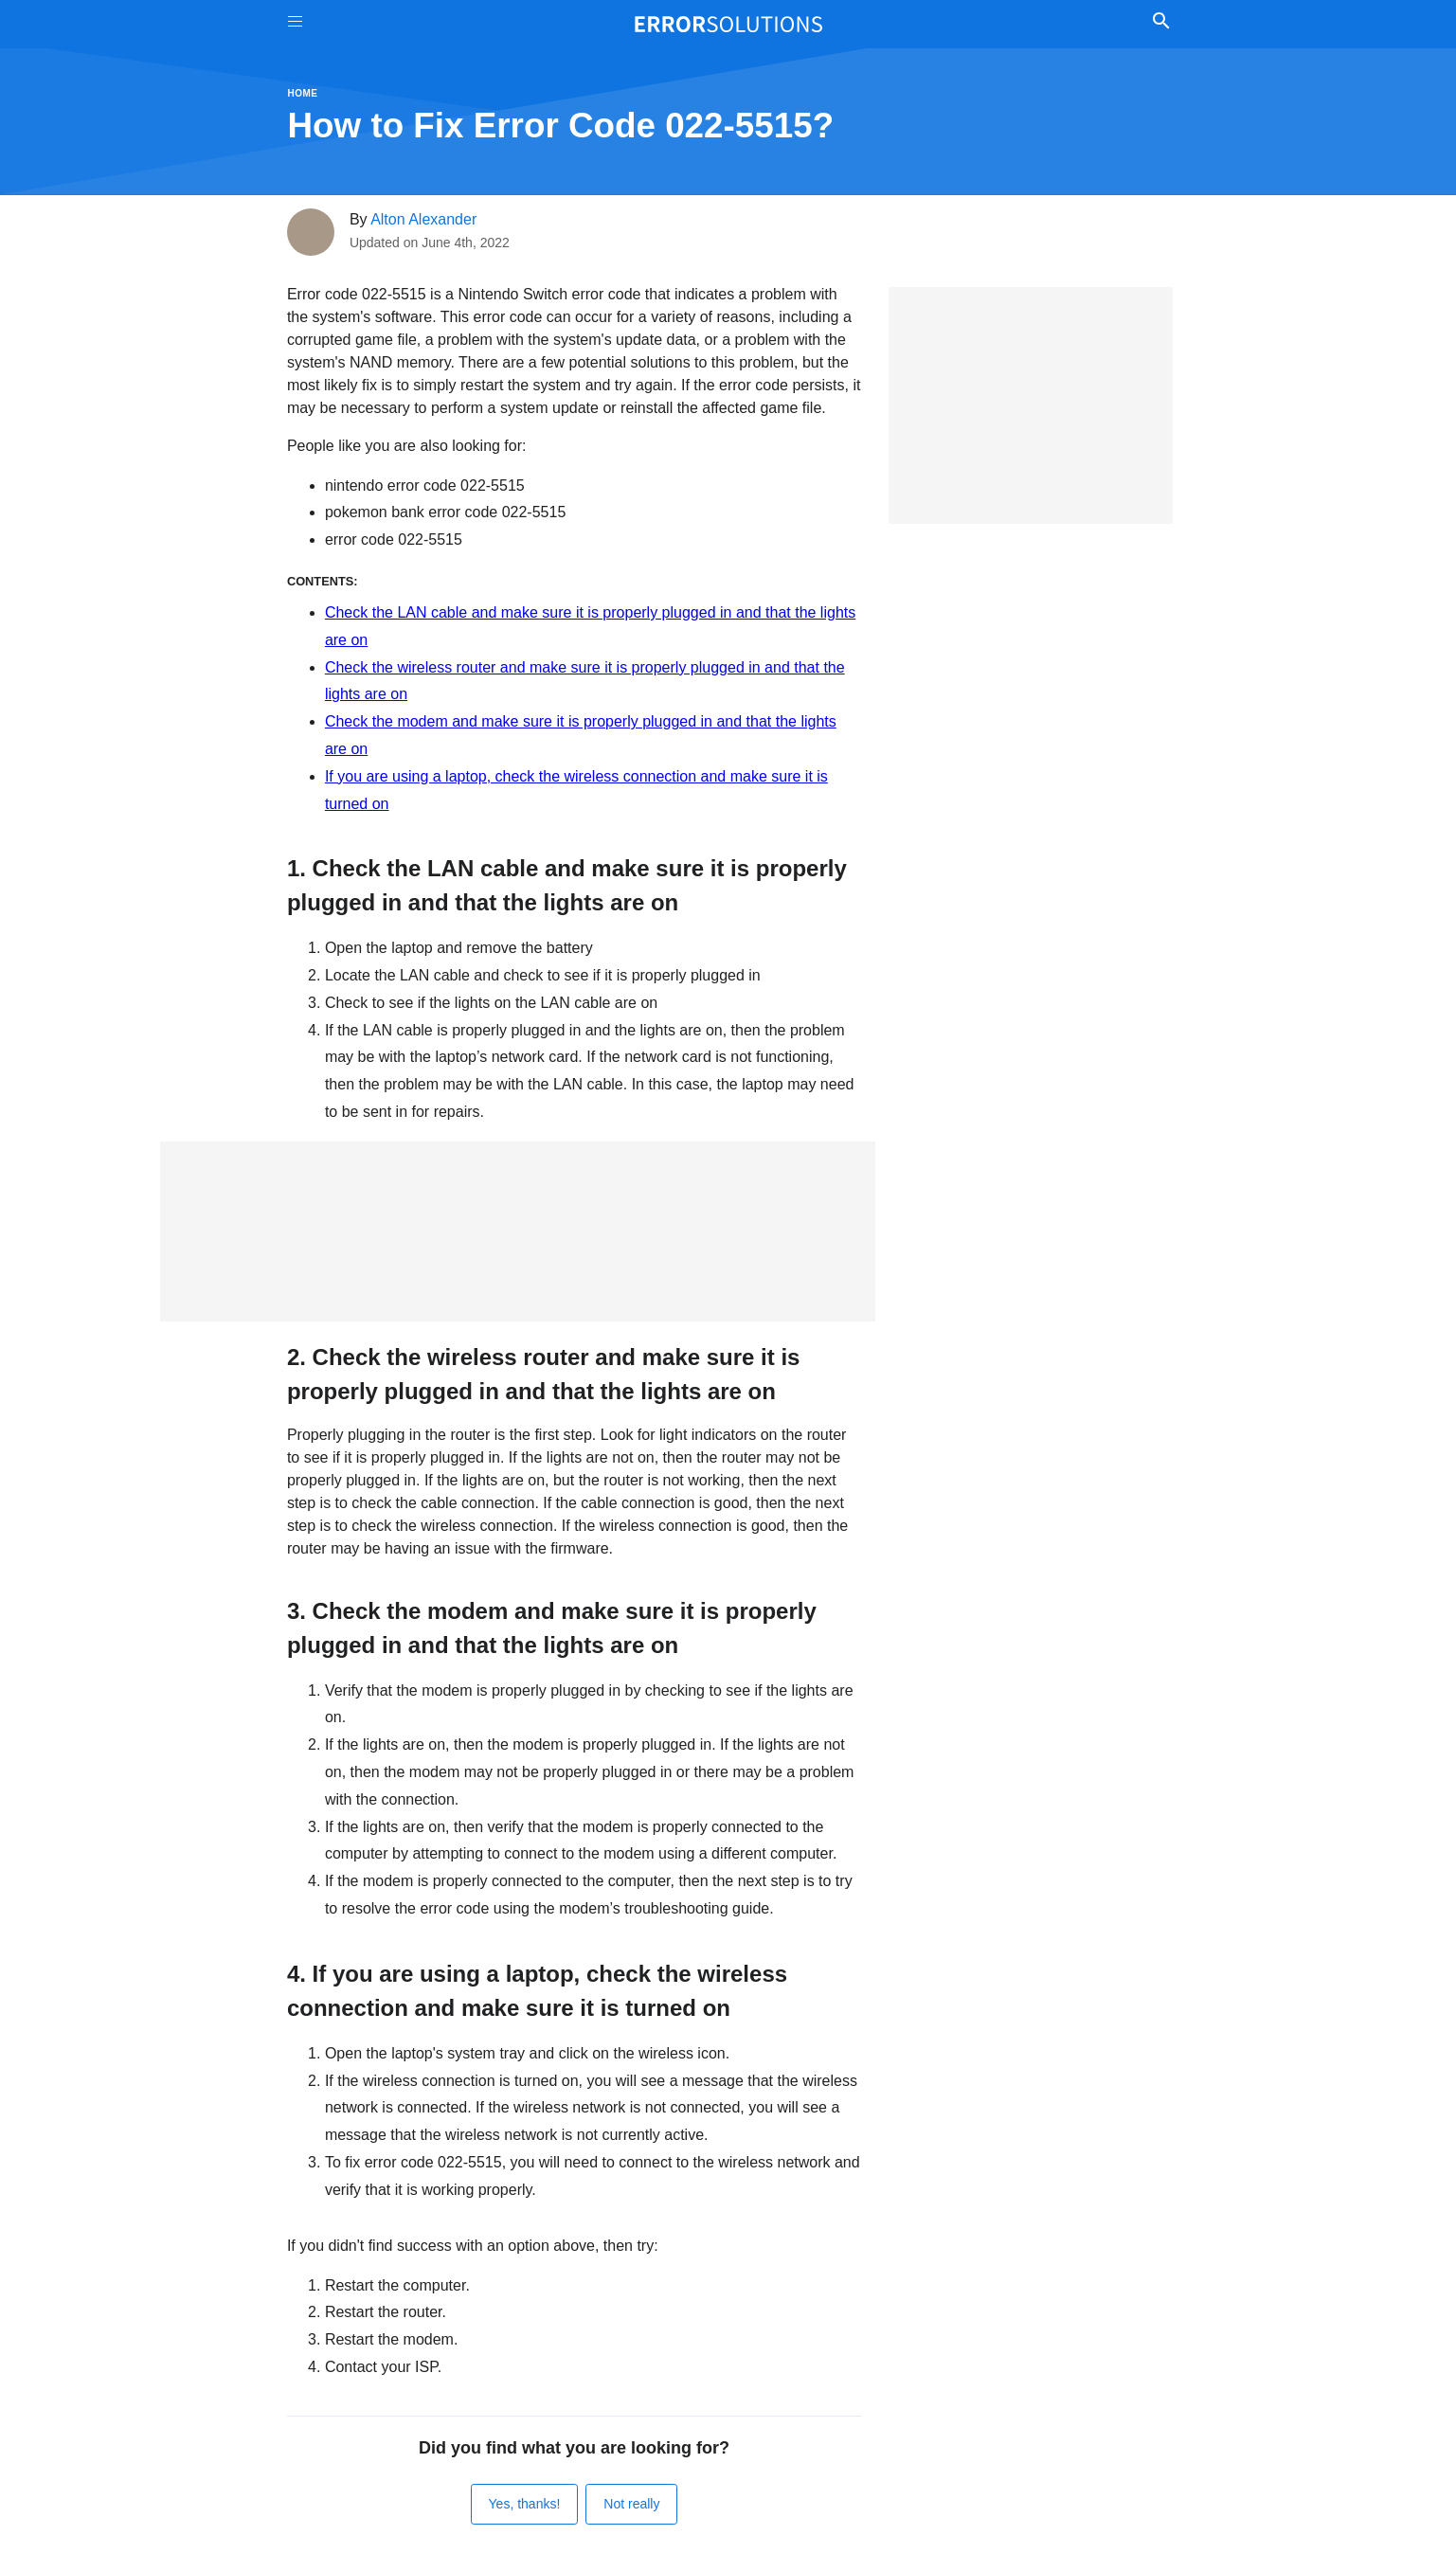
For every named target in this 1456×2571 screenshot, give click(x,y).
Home (303, 93)
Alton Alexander (423, 219)
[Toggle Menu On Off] (295, 24)
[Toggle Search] (1162, 23)
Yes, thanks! (525, 2503)
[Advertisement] (517, 1231)
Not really (631, 2503)
